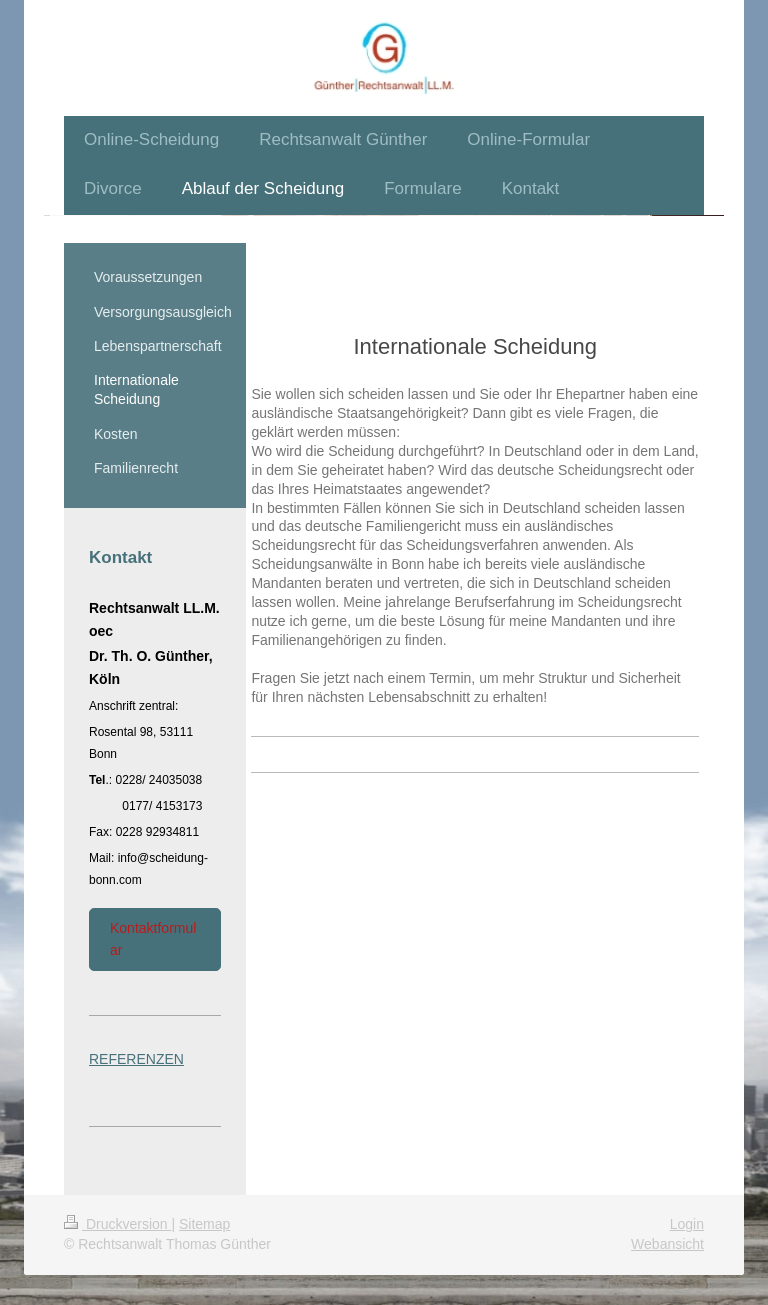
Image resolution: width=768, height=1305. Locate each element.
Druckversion (117, 1224)
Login (687, 1224)
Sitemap (204, 1224)
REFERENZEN (136, 1059)
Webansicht (667, 1244)
